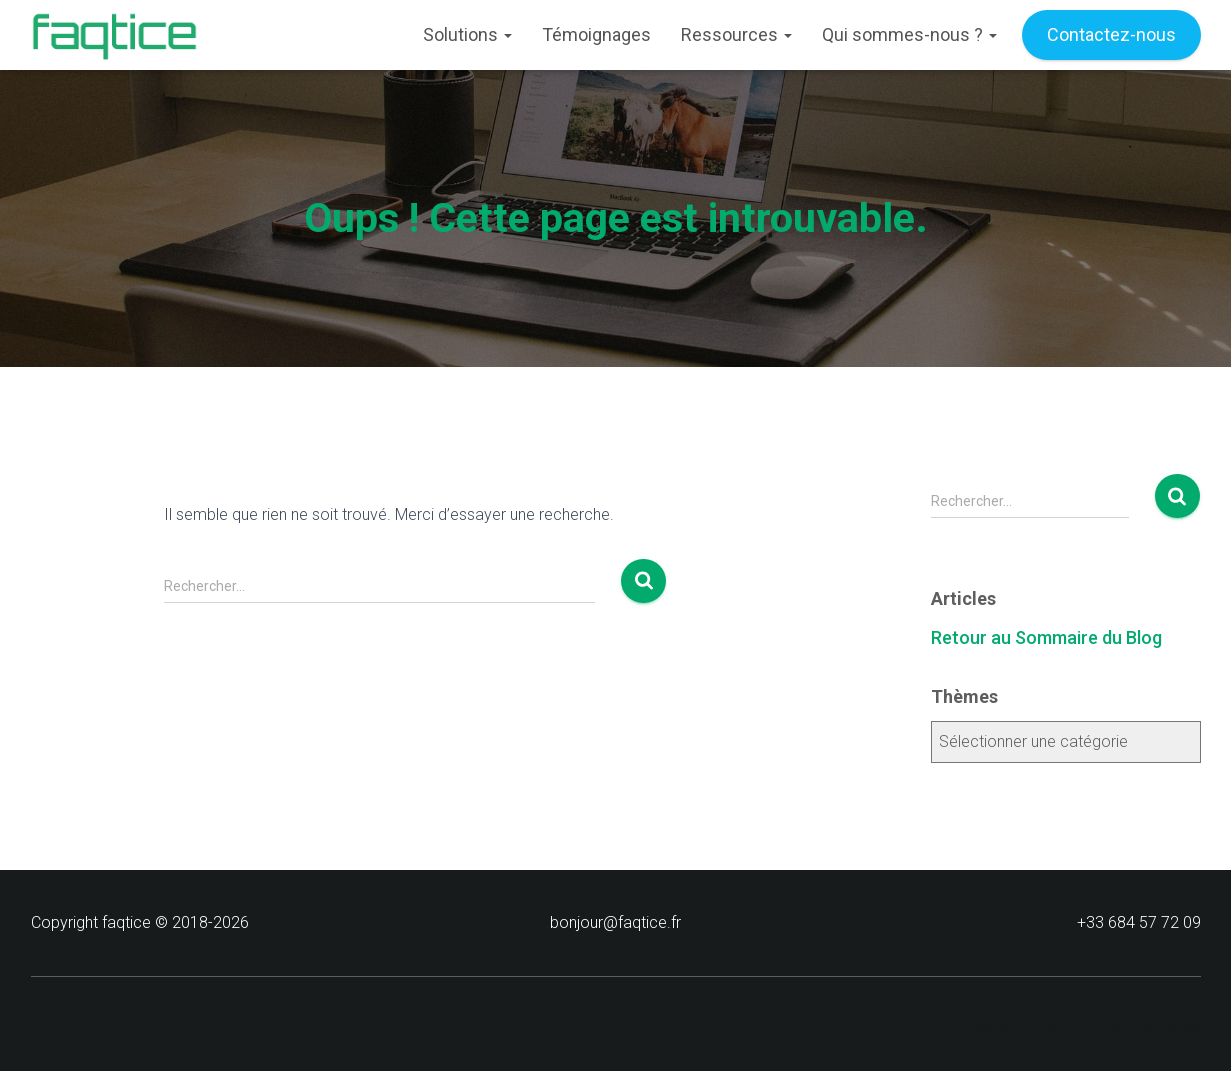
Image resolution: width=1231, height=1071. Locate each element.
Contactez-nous (1111, 34)
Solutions (467, 34)
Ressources (736, 34)
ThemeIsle (1164, 1024)
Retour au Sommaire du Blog (1046, 637)
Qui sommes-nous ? (909, 34)
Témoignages (596, 34)
